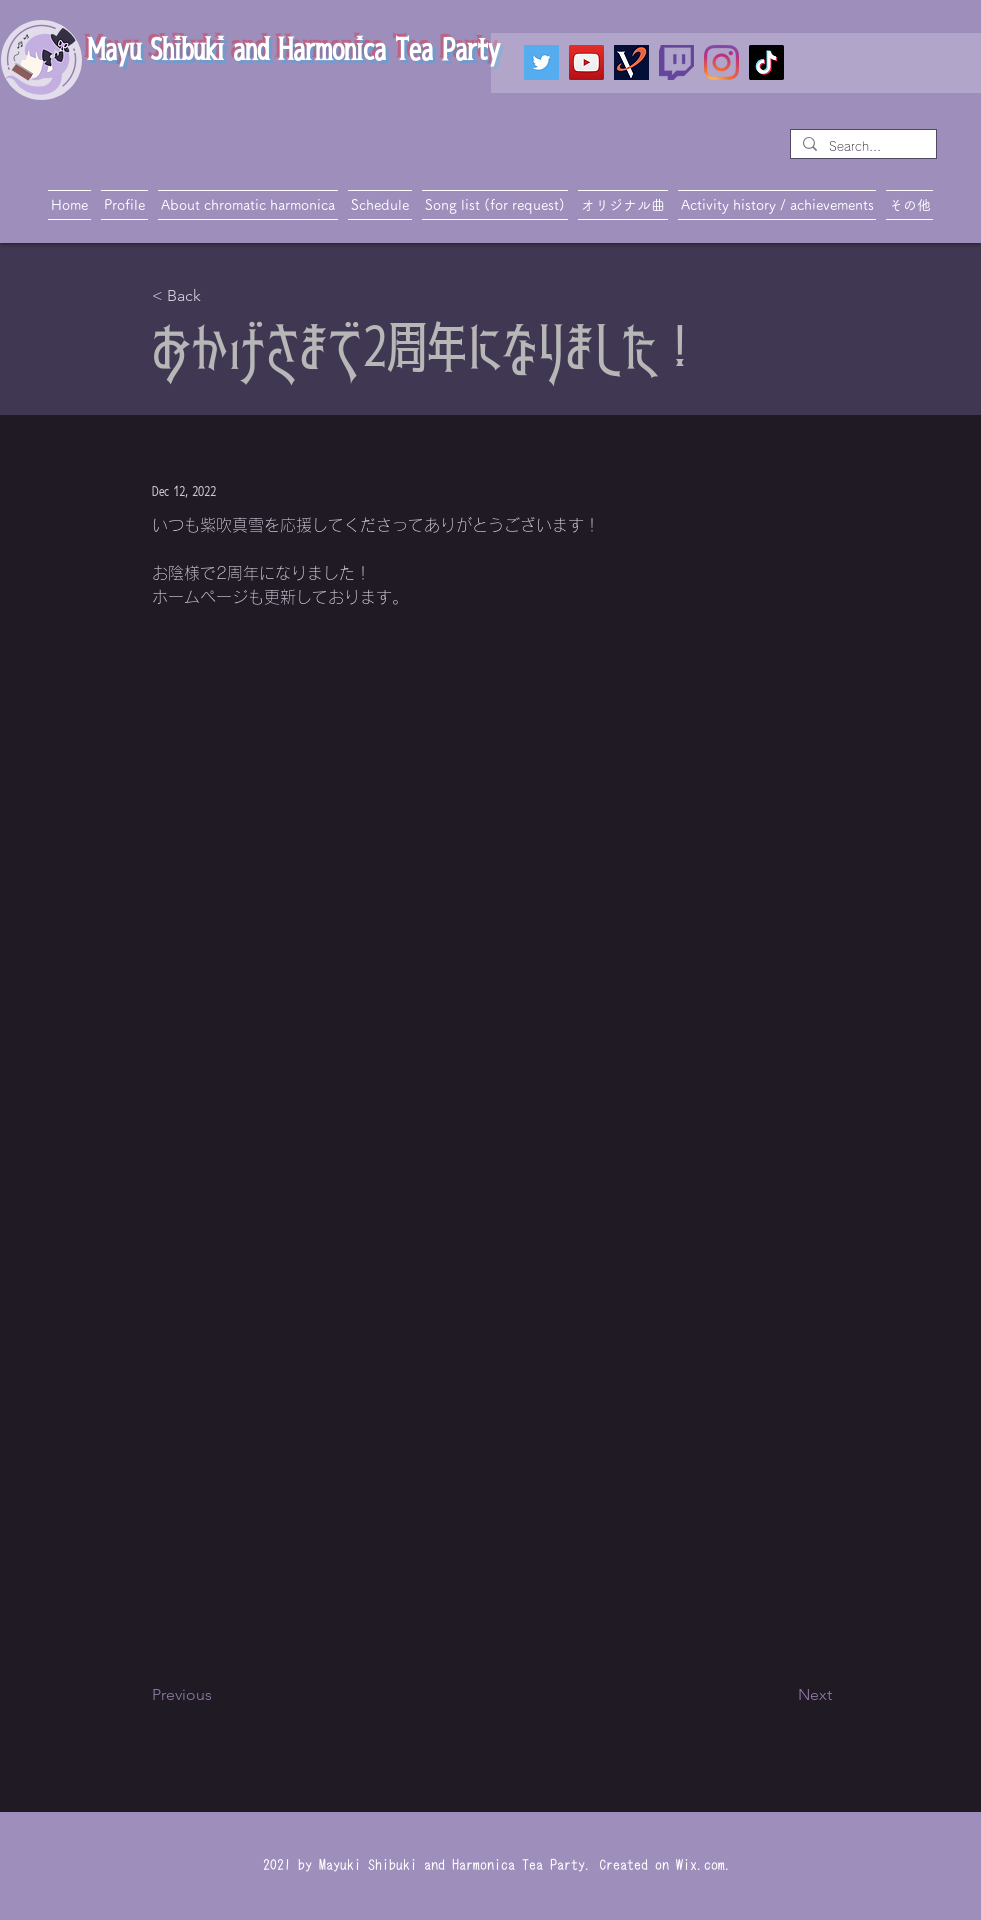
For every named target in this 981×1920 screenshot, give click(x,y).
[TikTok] (766, 62)
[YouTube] (586, 62)
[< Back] (218, 296)
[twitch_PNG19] (676, 62)
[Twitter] (541, 62)
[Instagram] (721, 62)
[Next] (782, 1695)
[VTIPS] (631, 62)
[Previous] (218, 1695)
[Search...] (861, 146)
